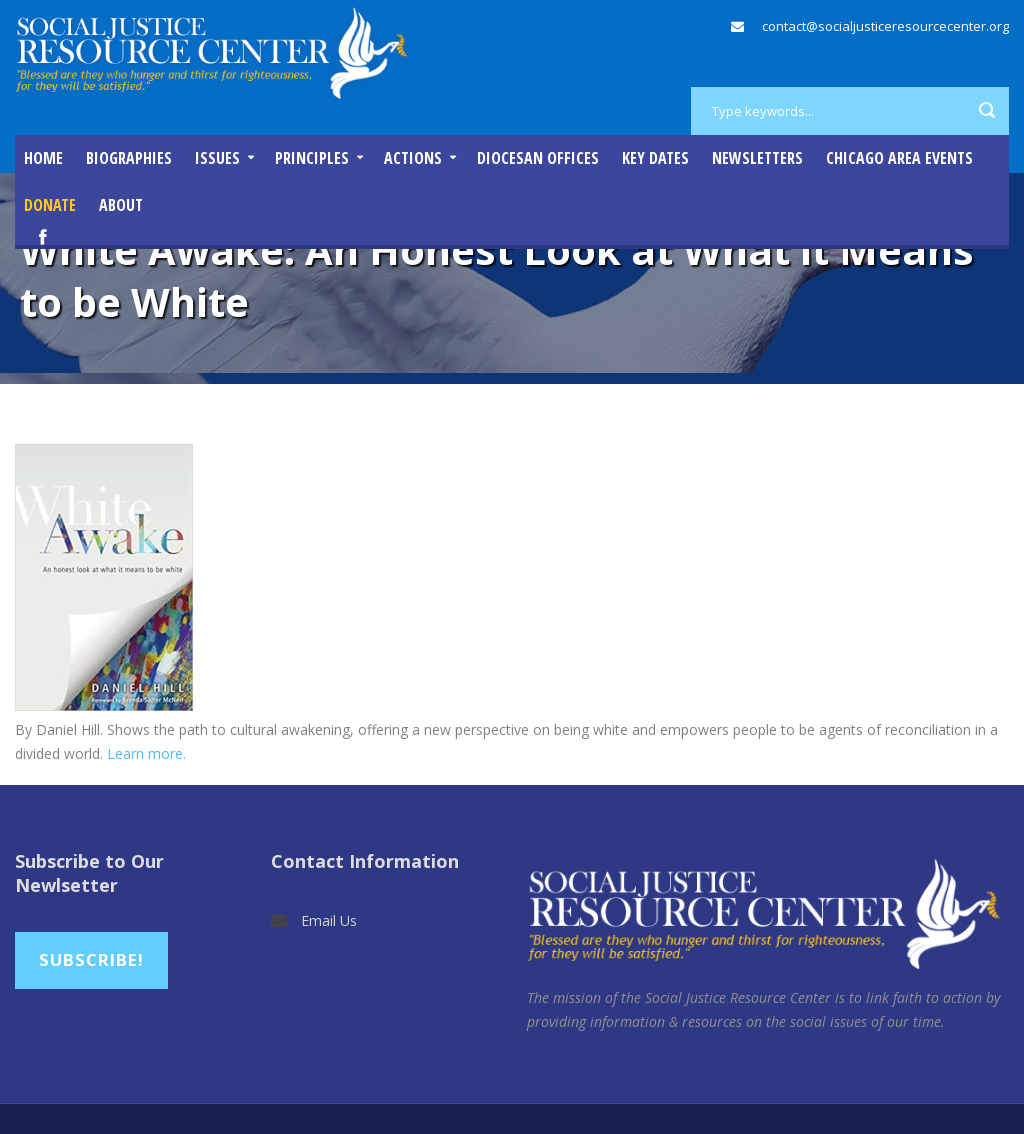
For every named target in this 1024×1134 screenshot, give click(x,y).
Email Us (329, 920)
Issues (217, 158)
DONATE (50, 205)
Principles (312, 158)
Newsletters (757, 158)
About (121, 205)
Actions (413, 158)
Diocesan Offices (538, 158)
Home (43, 158)
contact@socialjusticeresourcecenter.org (885, 26)
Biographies (129, 158)
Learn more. (146, 753)
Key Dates (655, 158)
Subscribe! (91, 959)
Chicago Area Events (899, 158)
